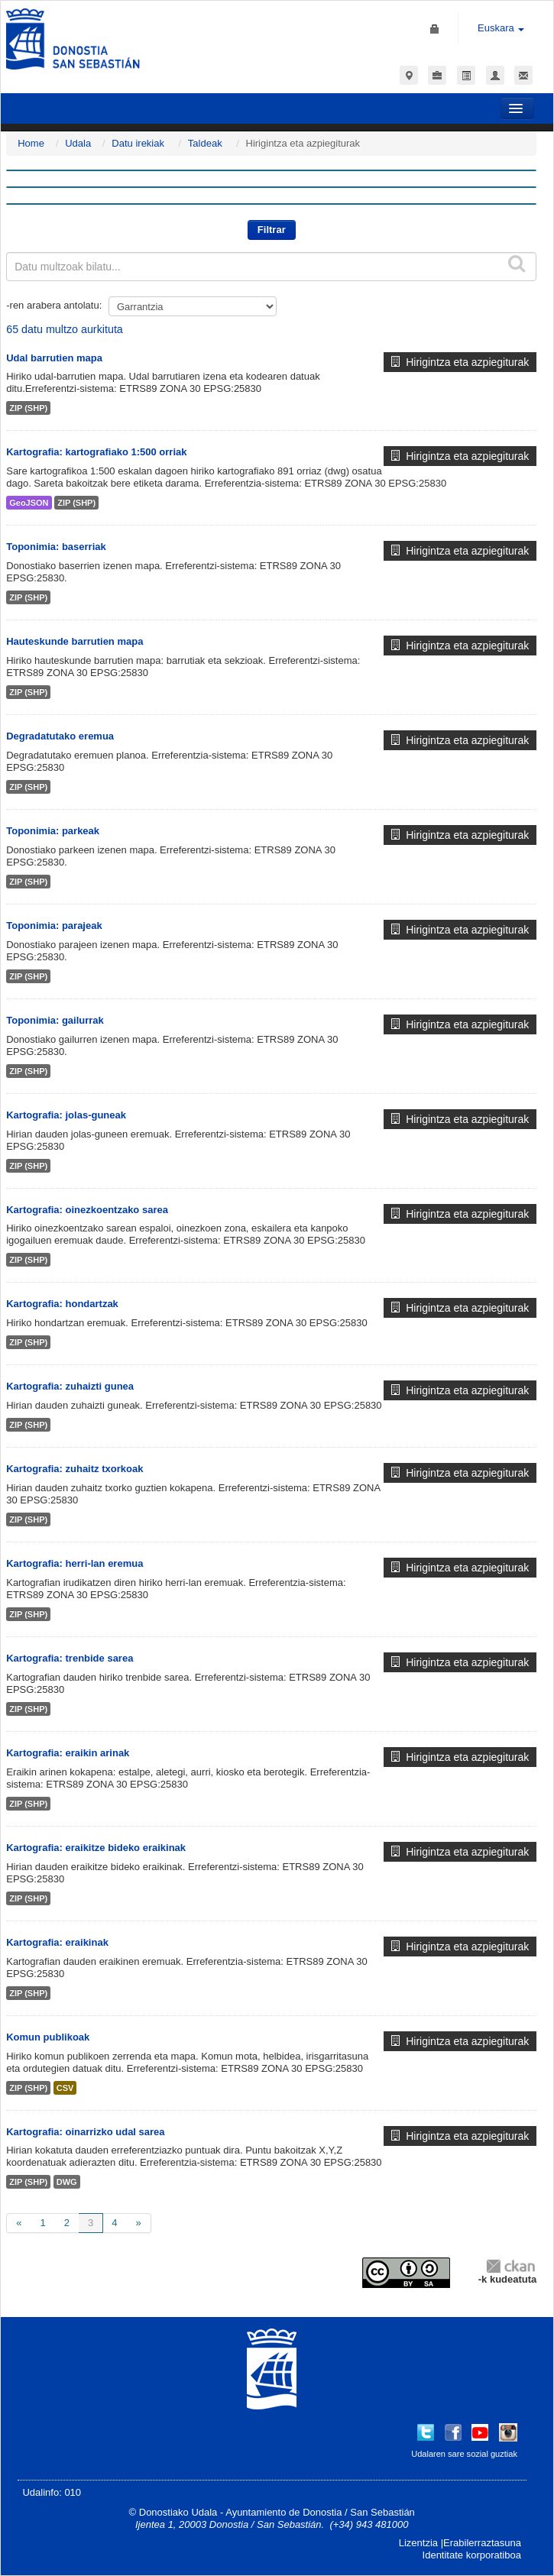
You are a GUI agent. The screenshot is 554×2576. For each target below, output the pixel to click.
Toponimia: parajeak (54, 925)
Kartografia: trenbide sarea (69, 1658)
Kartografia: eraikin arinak (67, 1753)
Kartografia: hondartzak (62, 1303)
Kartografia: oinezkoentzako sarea (87, 1209)
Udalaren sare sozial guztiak (464, 2453)
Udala (78, 143)
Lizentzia (418, 2542)
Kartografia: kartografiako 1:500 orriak (96, 452)
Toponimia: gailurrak (55, 1020)
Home (31, 143)
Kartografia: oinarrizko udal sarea (85, 2131)
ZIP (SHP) (28, 408)
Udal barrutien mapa (54, 358)
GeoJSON (28, 502)
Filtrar (272, 229)
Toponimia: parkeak (52, 831)
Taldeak (205, 143)
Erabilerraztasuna (482, 2542)
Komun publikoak (47, 2037)
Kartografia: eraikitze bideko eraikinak (96, 1847)
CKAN (510, 2265)
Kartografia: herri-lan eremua (74, 1563)
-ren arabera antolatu (52, 305)
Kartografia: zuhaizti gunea (70, 1386)
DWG (67, 2181)
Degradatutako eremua (60, 736)
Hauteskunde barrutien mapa (74, 641)
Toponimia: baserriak (56, 546)
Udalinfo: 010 (51, 2492)
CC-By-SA (408, 2272)
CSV (65, 2087)
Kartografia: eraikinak (57, 1942)
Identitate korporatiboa (472, 2555)
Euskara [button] (501, 28)
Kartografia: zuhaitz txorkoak (74, 1468)
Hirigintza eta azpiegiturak (460, 362)
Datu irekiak (138, 143)
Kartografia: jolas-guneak (66, 1115)
